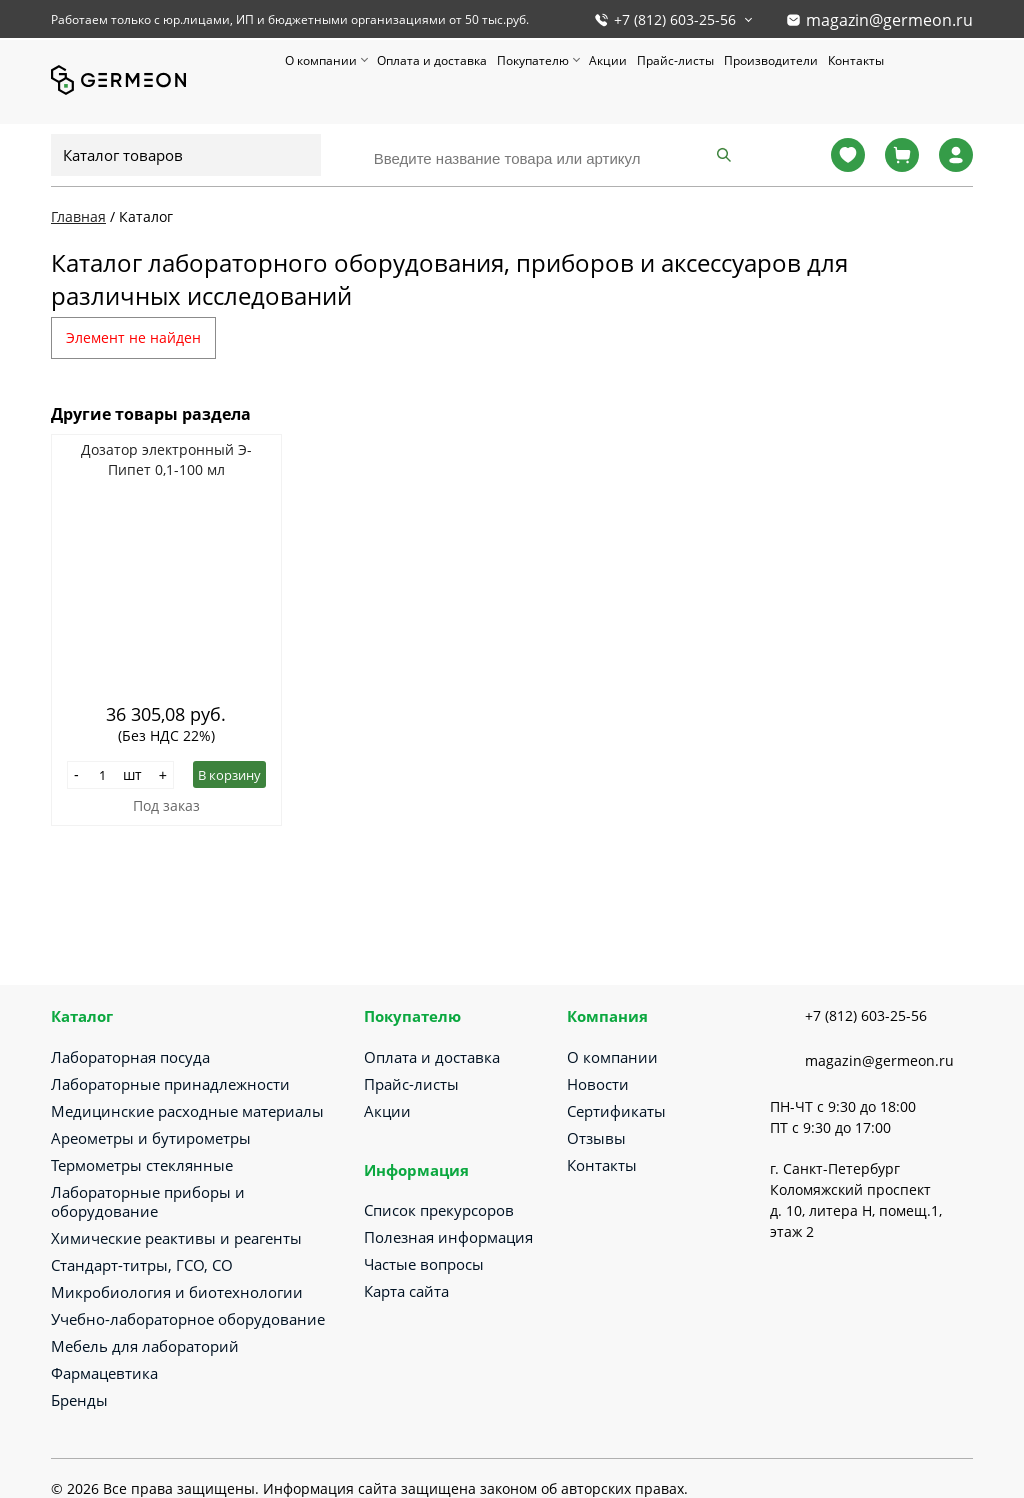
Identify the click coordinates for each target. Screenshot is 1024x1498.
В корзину (229, 775)
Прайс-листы (675, 60)
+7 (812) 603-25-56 (675, 19)
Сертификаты (616, 1111)
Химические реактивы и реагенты (176, 1238)
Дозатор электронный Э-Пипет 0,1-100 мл (166, 459)
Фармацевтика (104, 1373)
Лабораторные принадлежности (170, 1084)
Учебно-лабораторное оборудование (188, 1319)
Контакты (856, 60)
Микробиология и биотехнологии (177, 1292)
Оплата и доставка (432, 60)
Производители (771, 60)
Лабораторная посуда (130, 1057)
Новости (598, 1084)
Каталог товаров (123, 155)
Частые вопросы (424, 1264)
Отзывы (596, 1138)
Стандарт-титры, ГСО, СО (142, 1265)
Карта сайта (406, 1291)
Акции (608, 60)
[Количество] (103, 775)
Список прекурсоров (439, 1210)
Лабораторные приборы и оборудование (148, 1201)
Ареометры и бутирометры (151, 1138)
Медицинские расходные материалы (187, 1111)
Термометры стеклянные (142, 1165)
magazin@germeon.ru (889, 20)
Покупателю (533, 60)
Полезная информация (448, 1237)
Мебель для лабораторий (145, 1346)
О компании (321, 60)
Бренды (79, 1400)
